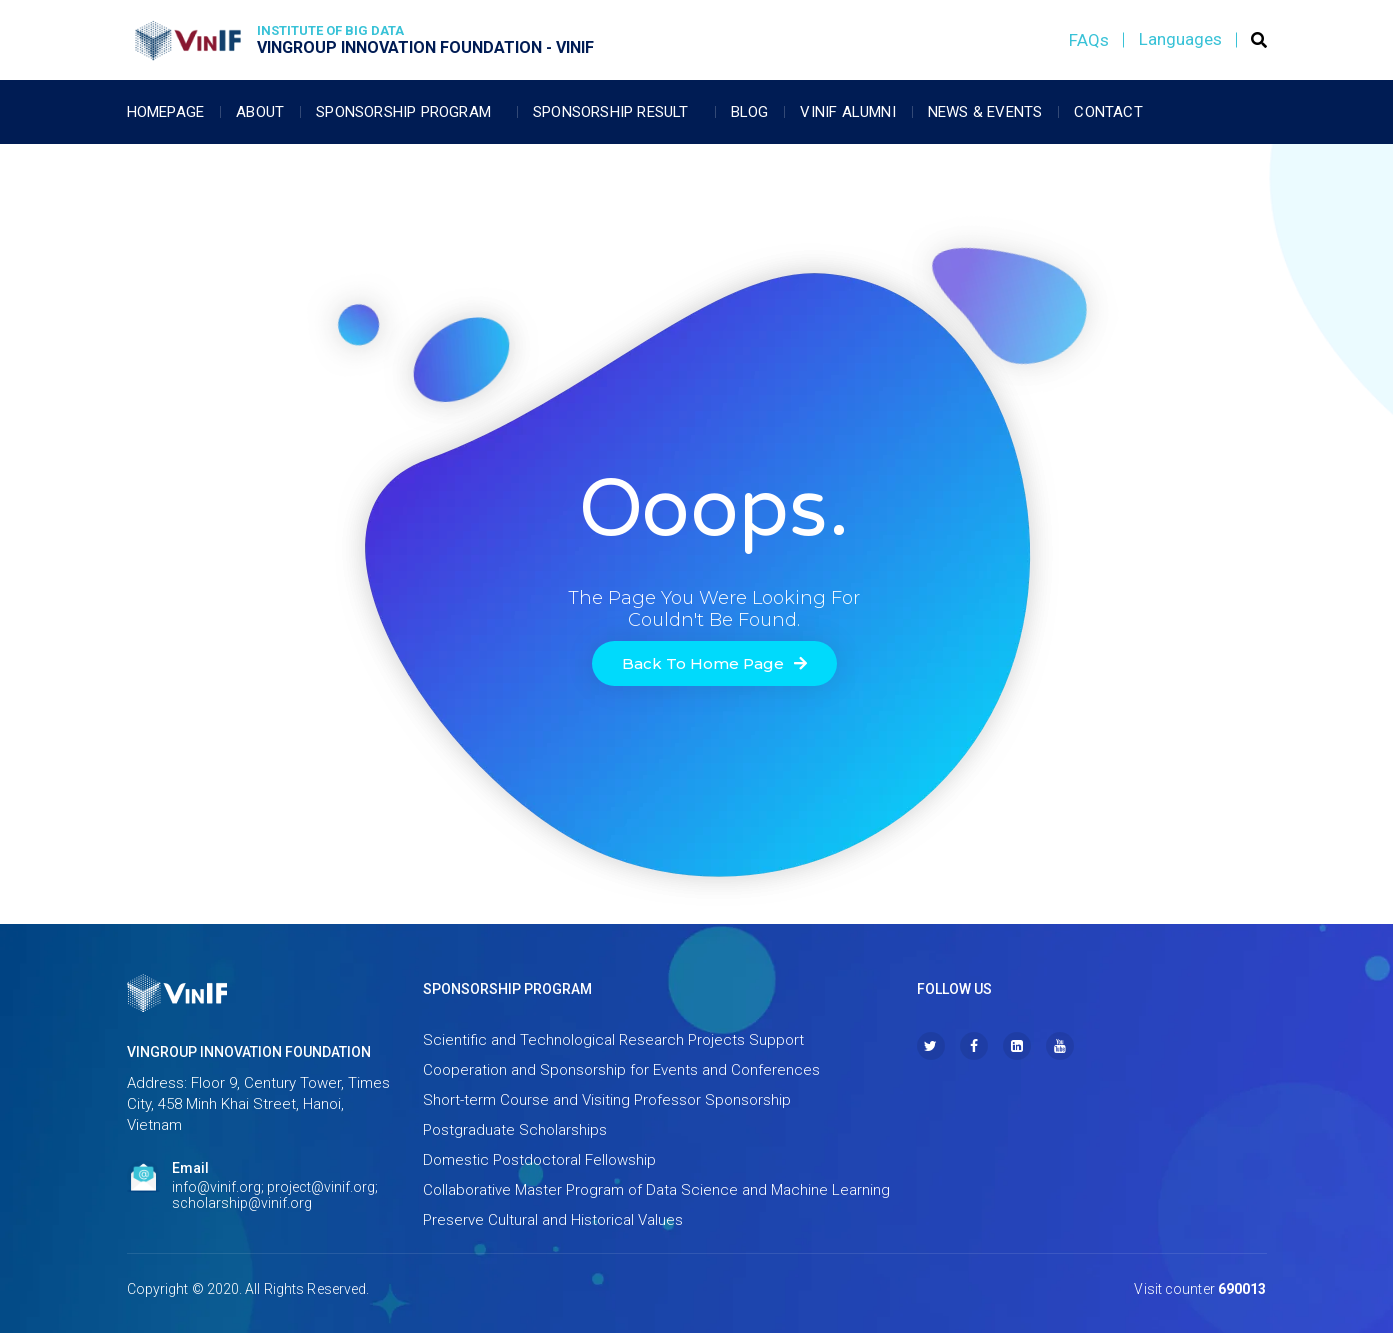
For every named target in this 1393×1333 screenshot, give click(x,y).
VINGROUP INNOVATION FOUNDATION (249, 1052)
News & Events (985, 112)
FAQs (1089, 40)
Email (190, 1168)
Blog (750, 112)
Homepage (166, 112)
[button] (714, 663)
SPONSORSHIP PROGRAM (507, 989)
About (260, 112)
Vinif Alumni (847, 112)
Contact (1108, 112)
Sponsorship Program (408, 112)
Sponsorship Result (616, 112)
